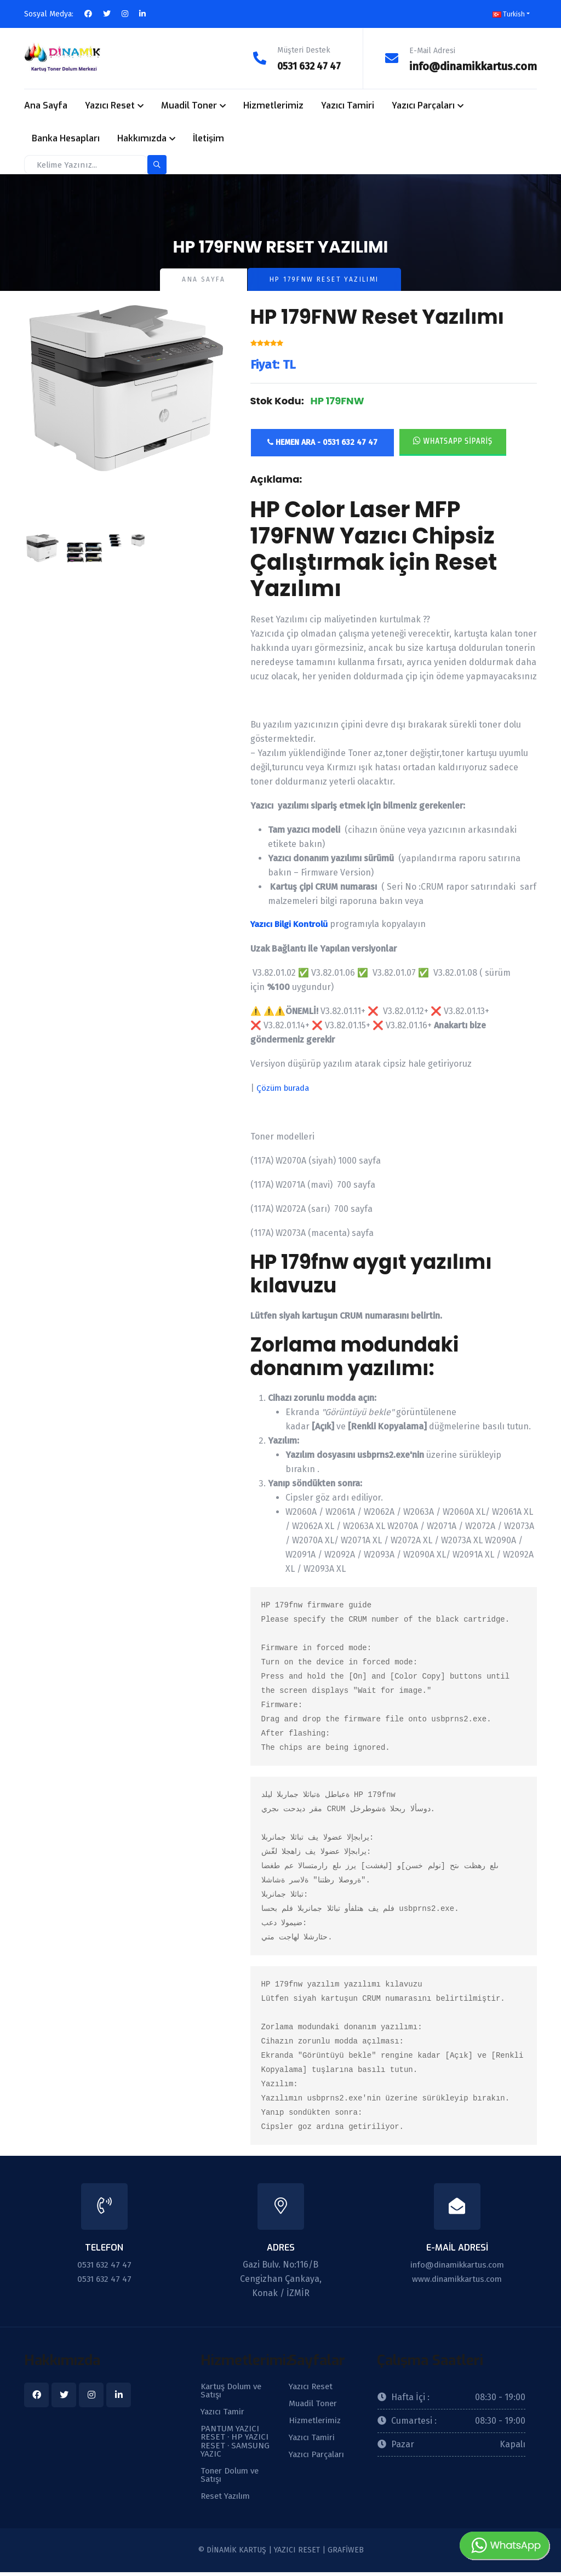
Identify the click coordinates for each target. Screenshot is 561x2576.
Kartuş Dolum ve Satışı (233, 2390)
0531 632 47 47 (305, 65)
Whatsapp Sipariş (453, 440)
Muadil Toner (189, 105)
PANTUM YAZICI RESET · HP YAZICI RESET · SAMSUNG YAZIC (236, 2442)
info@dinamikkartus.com (473, 65)
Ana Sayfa (45, 105)
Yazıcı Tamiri (347, 105)
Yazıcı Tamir (225, 2412)
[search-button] (157, 164)
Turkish (509, 14)
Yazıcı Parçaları (423, 105)
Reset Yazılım (228, 2499)
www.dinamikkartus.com (457, 2277)
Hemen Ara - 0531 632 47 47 (322, 441)
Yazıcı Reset (110, 105)
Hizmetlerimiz (273, 105)
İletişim (208, 138)
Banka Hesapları (66, 138)
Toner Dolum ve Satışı (232, 2478)
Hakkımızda (142, 138)
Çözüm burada (284, 1087)
